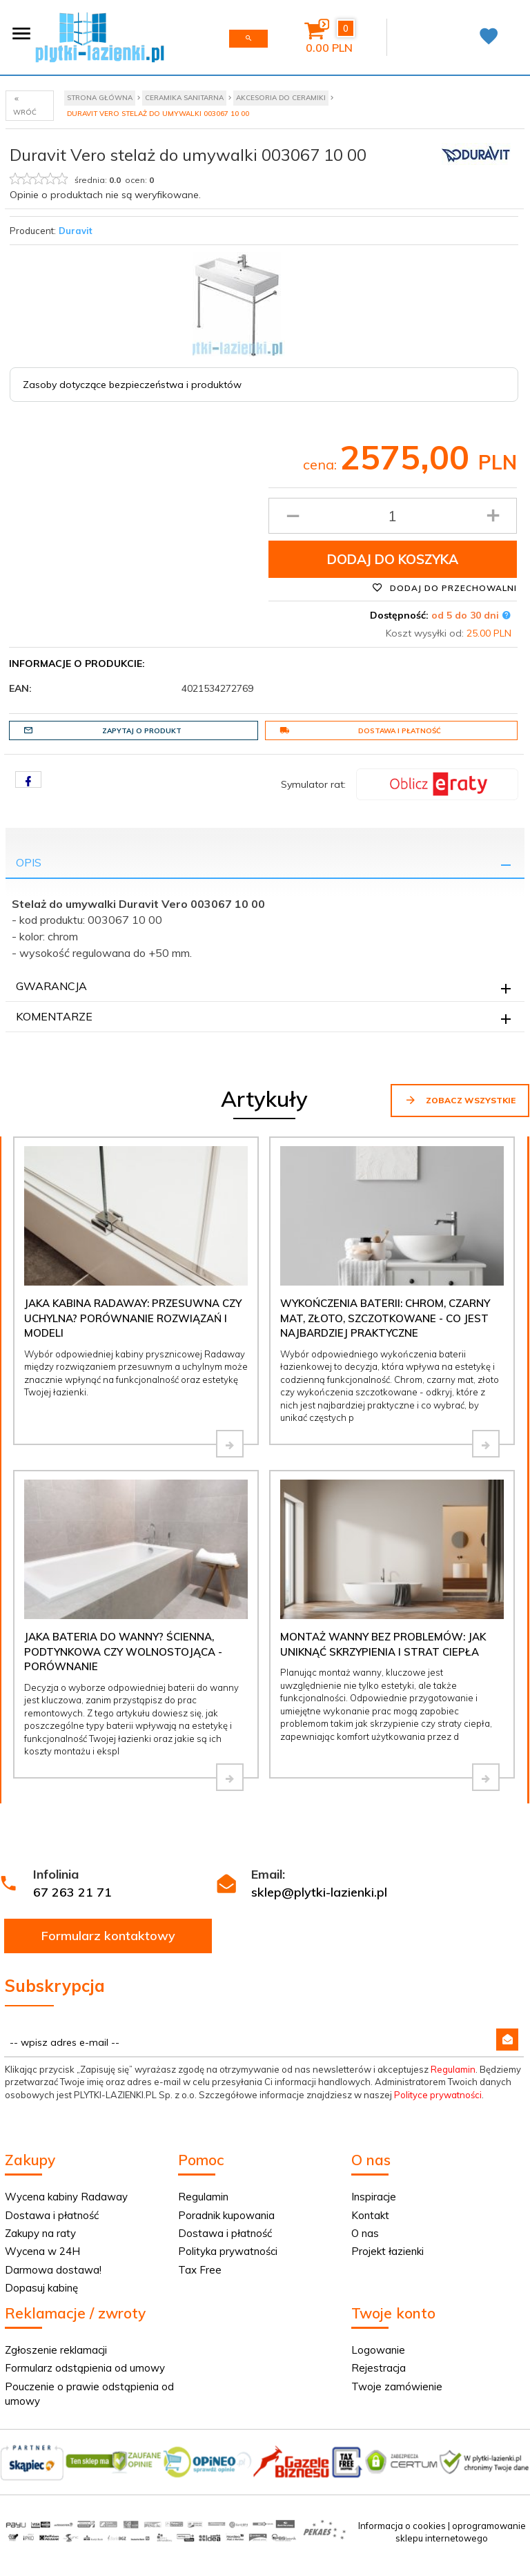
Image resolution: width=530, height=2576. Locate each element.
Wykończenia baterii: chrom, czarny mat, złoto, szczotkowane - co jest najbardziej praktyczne (385, 1318)
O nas (365, 2233)
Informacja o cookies (402, 2525)
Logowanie (378, 2349)
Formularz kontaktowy (108, 1936)
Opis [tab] (28, 862)
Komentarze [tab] (54, 1016)
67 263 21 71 (72, 1892)
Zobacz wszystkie (460, 1100)
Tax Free (200, 2269)
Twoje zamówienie (396, 2386)
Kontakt (370, 2215)
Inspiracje (373, 2196)
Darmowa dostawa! (53, 2269)
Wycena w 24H (42, 2251)
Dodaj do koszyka (392, 559)
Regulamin (453, 2069)
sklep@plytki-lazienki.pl (319, 1892)
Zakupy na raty (40, 2233)
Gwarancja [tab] (51, 986)
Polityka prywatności (227, 2251)
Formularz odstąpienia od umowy (85, 2367)
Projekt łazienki (387, 2251)
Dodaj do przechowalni (444, 587)
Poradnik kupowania (226, 2215)
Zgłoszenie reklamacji (56, 2349)
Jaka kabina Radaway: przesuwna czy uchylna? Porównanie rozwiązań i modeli (133, 1318)
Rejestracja (378, 2367)
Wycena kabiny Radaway (66, 2196)
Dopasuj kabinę (41, 2287)
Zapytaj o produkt (102, 730)
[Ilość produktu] (393, 515)
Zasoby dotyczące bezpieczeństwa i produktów (132, 384)
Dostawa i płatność (360, 730)
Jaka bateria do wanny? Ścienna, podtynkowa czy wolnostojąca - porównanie (123, 1651)
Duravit (75, 230)
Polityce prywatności (438, 2094)
